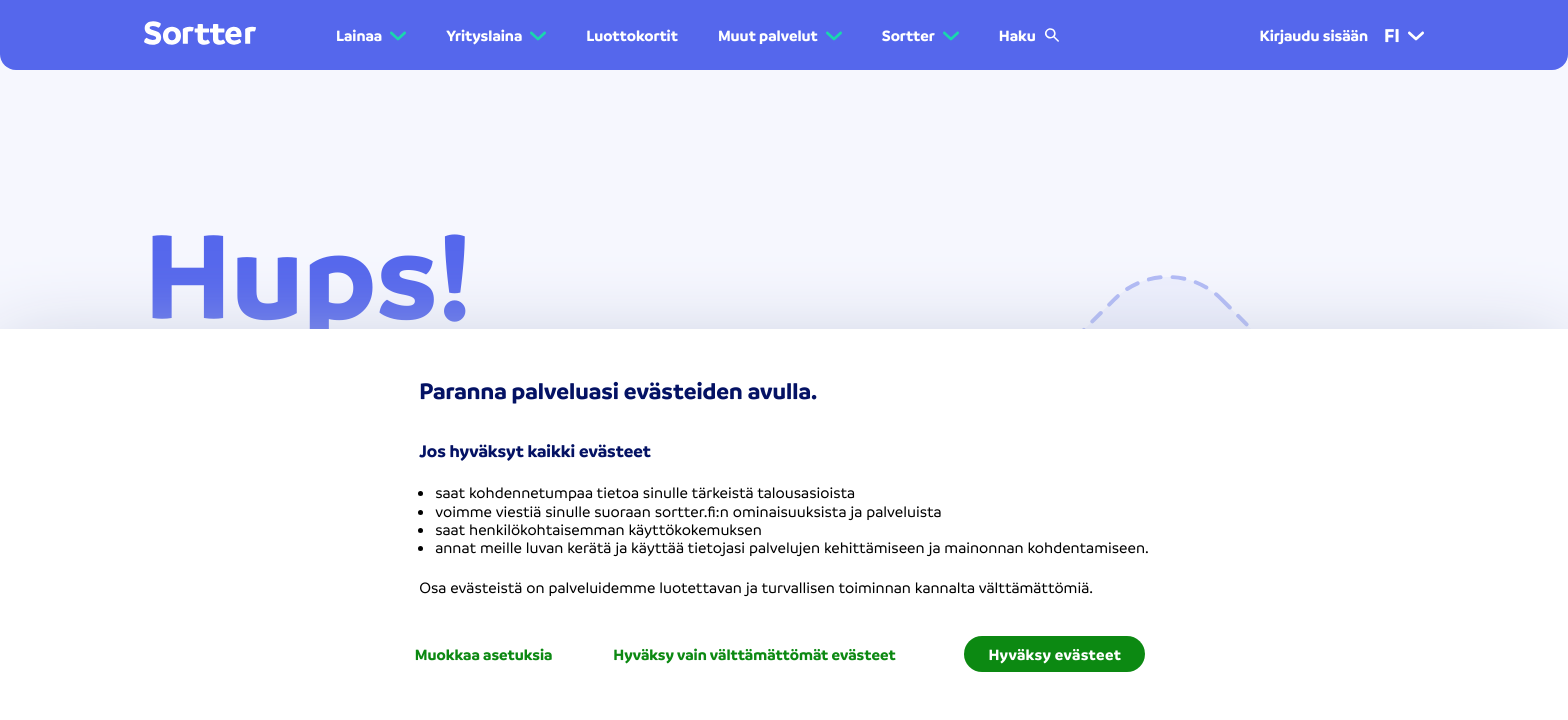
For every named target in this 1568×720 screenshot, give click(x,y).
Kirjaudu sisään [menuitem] (1313, 35)
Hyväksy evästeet (1054, 654)
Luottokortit (632, 35)
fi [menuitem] (1404, 35)
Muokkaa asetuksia (484, 654)
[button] (371, 35)
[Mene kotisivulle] (200, 34)
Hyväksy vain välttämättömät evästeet (754, 654)
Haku (1029, 35)
